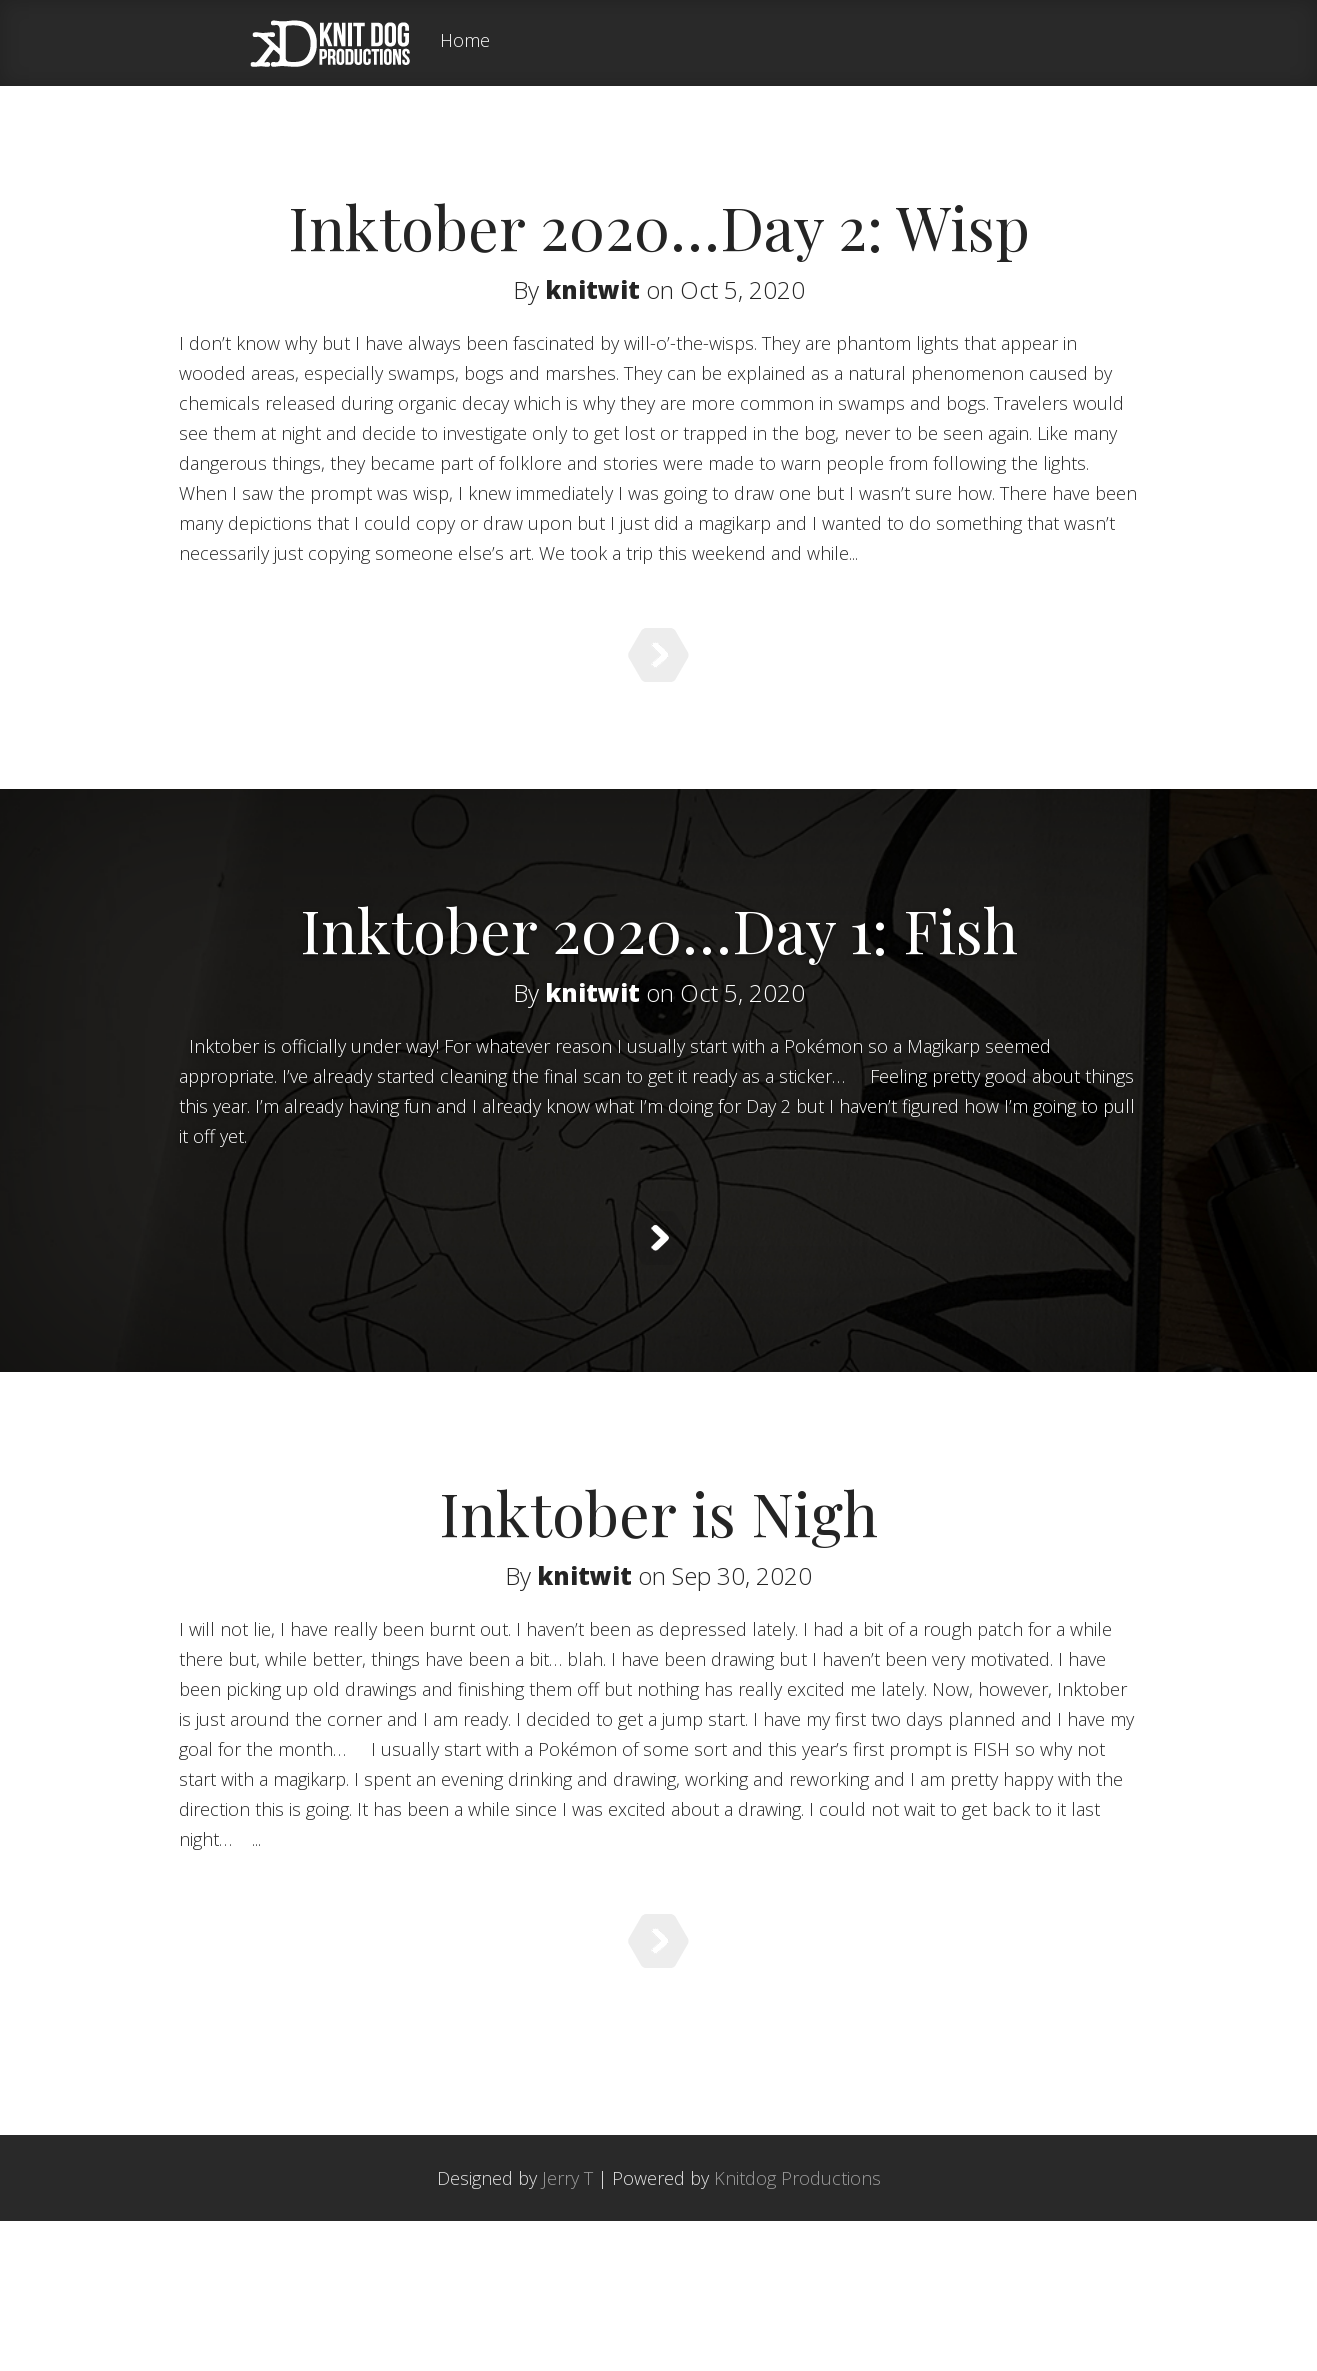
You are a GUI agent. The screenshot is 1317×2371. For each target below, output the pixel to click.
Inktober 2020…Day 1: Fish (659, 965)
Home (465, 41)
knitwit (592, 289)
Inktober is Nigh (658, 1598)
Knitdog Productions (797, 2328)
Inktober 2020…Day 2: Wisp (659, 226)
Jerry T (567, 2328)
